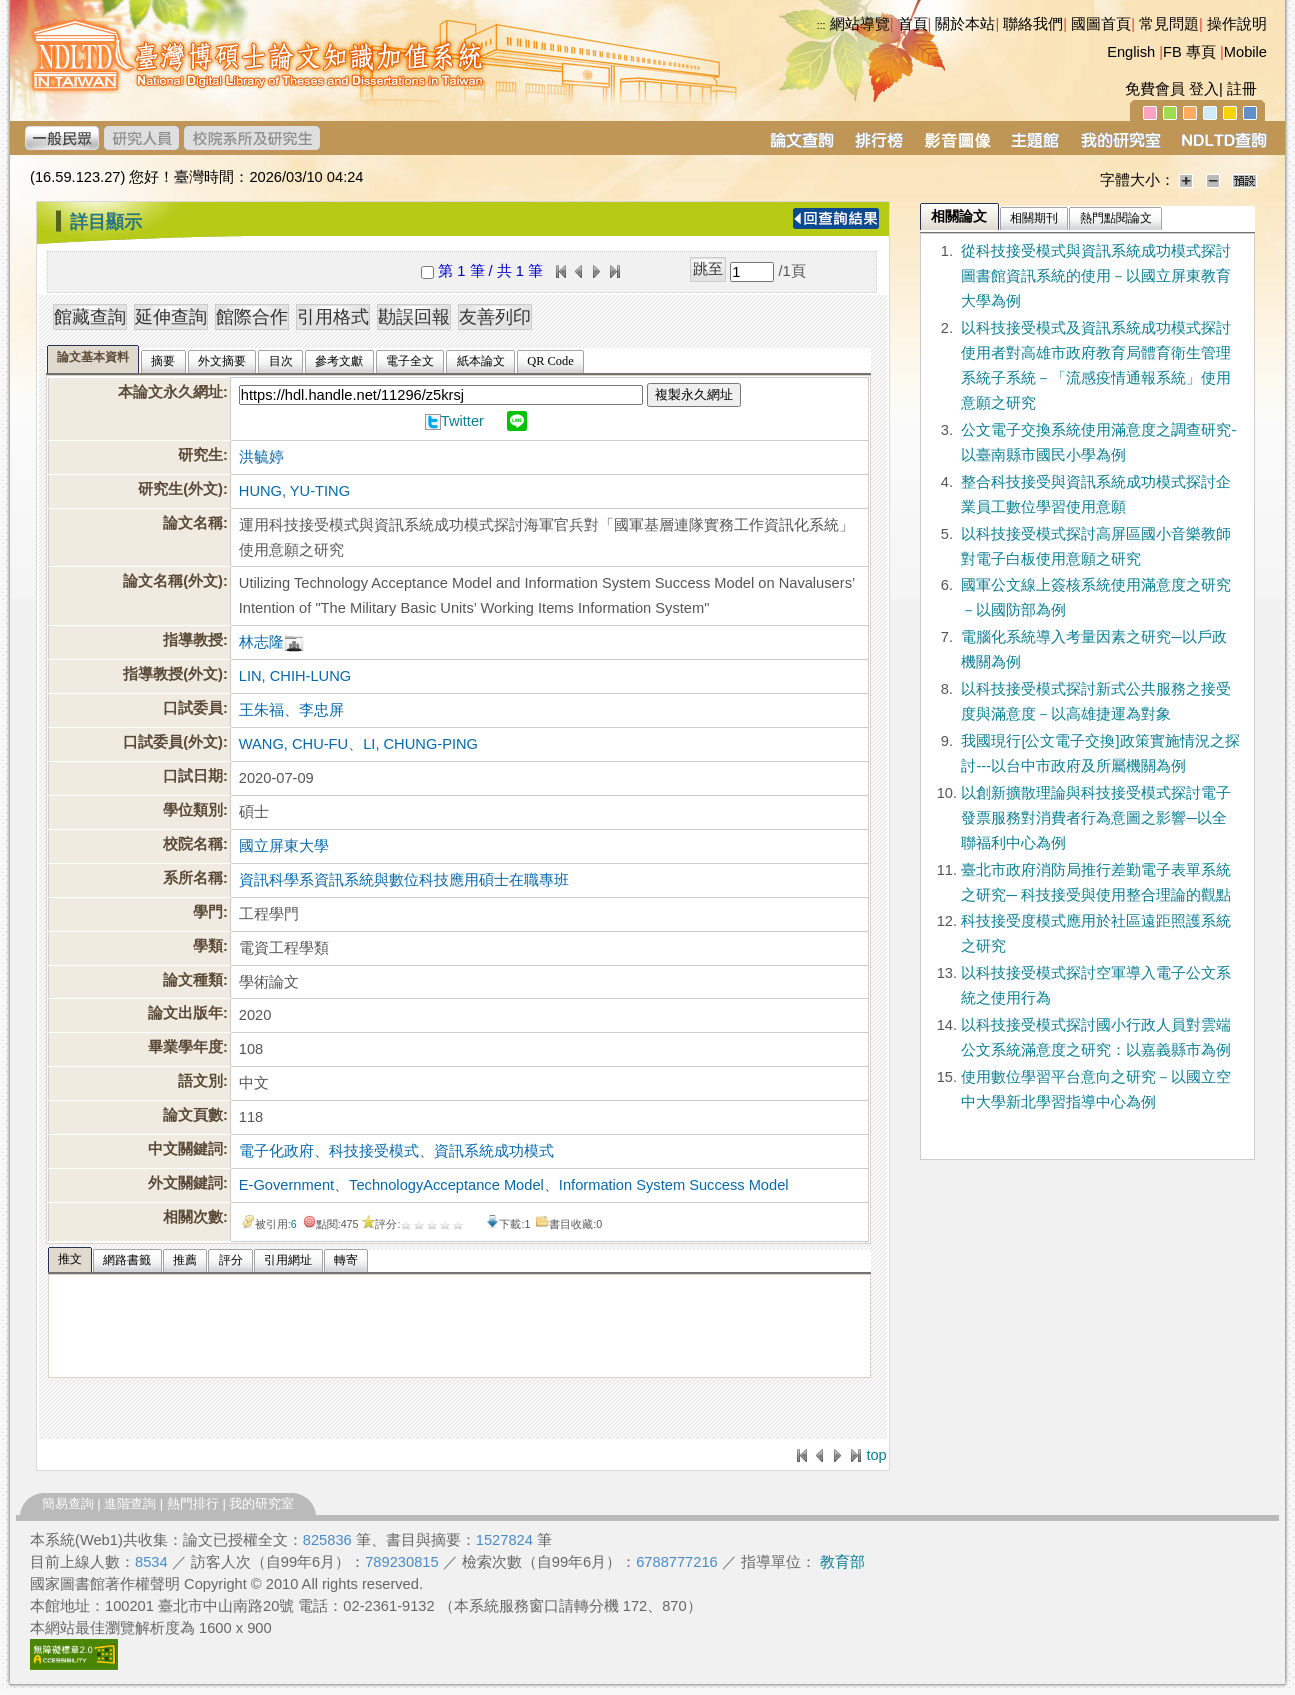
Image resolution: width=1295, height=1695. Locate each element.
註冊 (1242, 89)
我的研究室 (261, 1503)
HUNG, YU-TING (294, 491)
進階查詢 (130, 1503)
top (876, 1455)
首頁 (913, 24)
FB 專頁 (1189, 52)
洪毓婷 (261, 457)
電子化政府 (276, 1151)
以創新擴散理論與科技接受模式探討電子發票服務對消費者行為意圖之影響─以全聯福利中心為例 (1096, 818)
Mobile (1245, 52)
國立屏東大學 (284, 846)
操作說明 (1237, 24)
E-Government (286, 1185)
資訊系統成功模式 (494, 1151)
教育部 (842, 1562)
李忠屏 (321, 710)
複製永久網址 (694, 394)
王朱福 (261, 710)
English (1131, 52)
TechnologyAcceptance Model (446, 1185)
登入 (1204, 89)
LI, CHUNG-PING (420, 744)
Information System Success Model (674, 1185)
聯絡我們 (1033, 24)
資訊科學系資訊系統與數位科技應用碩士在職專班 (404, 880)
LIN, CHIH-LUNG (295, 676)
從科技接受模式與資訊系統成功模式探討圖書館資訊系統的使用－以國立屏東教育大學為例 (1096, 276)
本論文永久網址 (170, 392)
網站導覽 (860, 24)
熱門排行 (193, 1503)
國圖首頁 (1101, 24)
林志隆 (261, 642)
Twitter (462, 421)
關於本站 (965, 24)
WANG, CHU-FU (293, 744)
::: (821, 25)
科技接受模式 (374, 1151)
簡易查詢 (68, 1503)
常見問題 (1169, 24)
